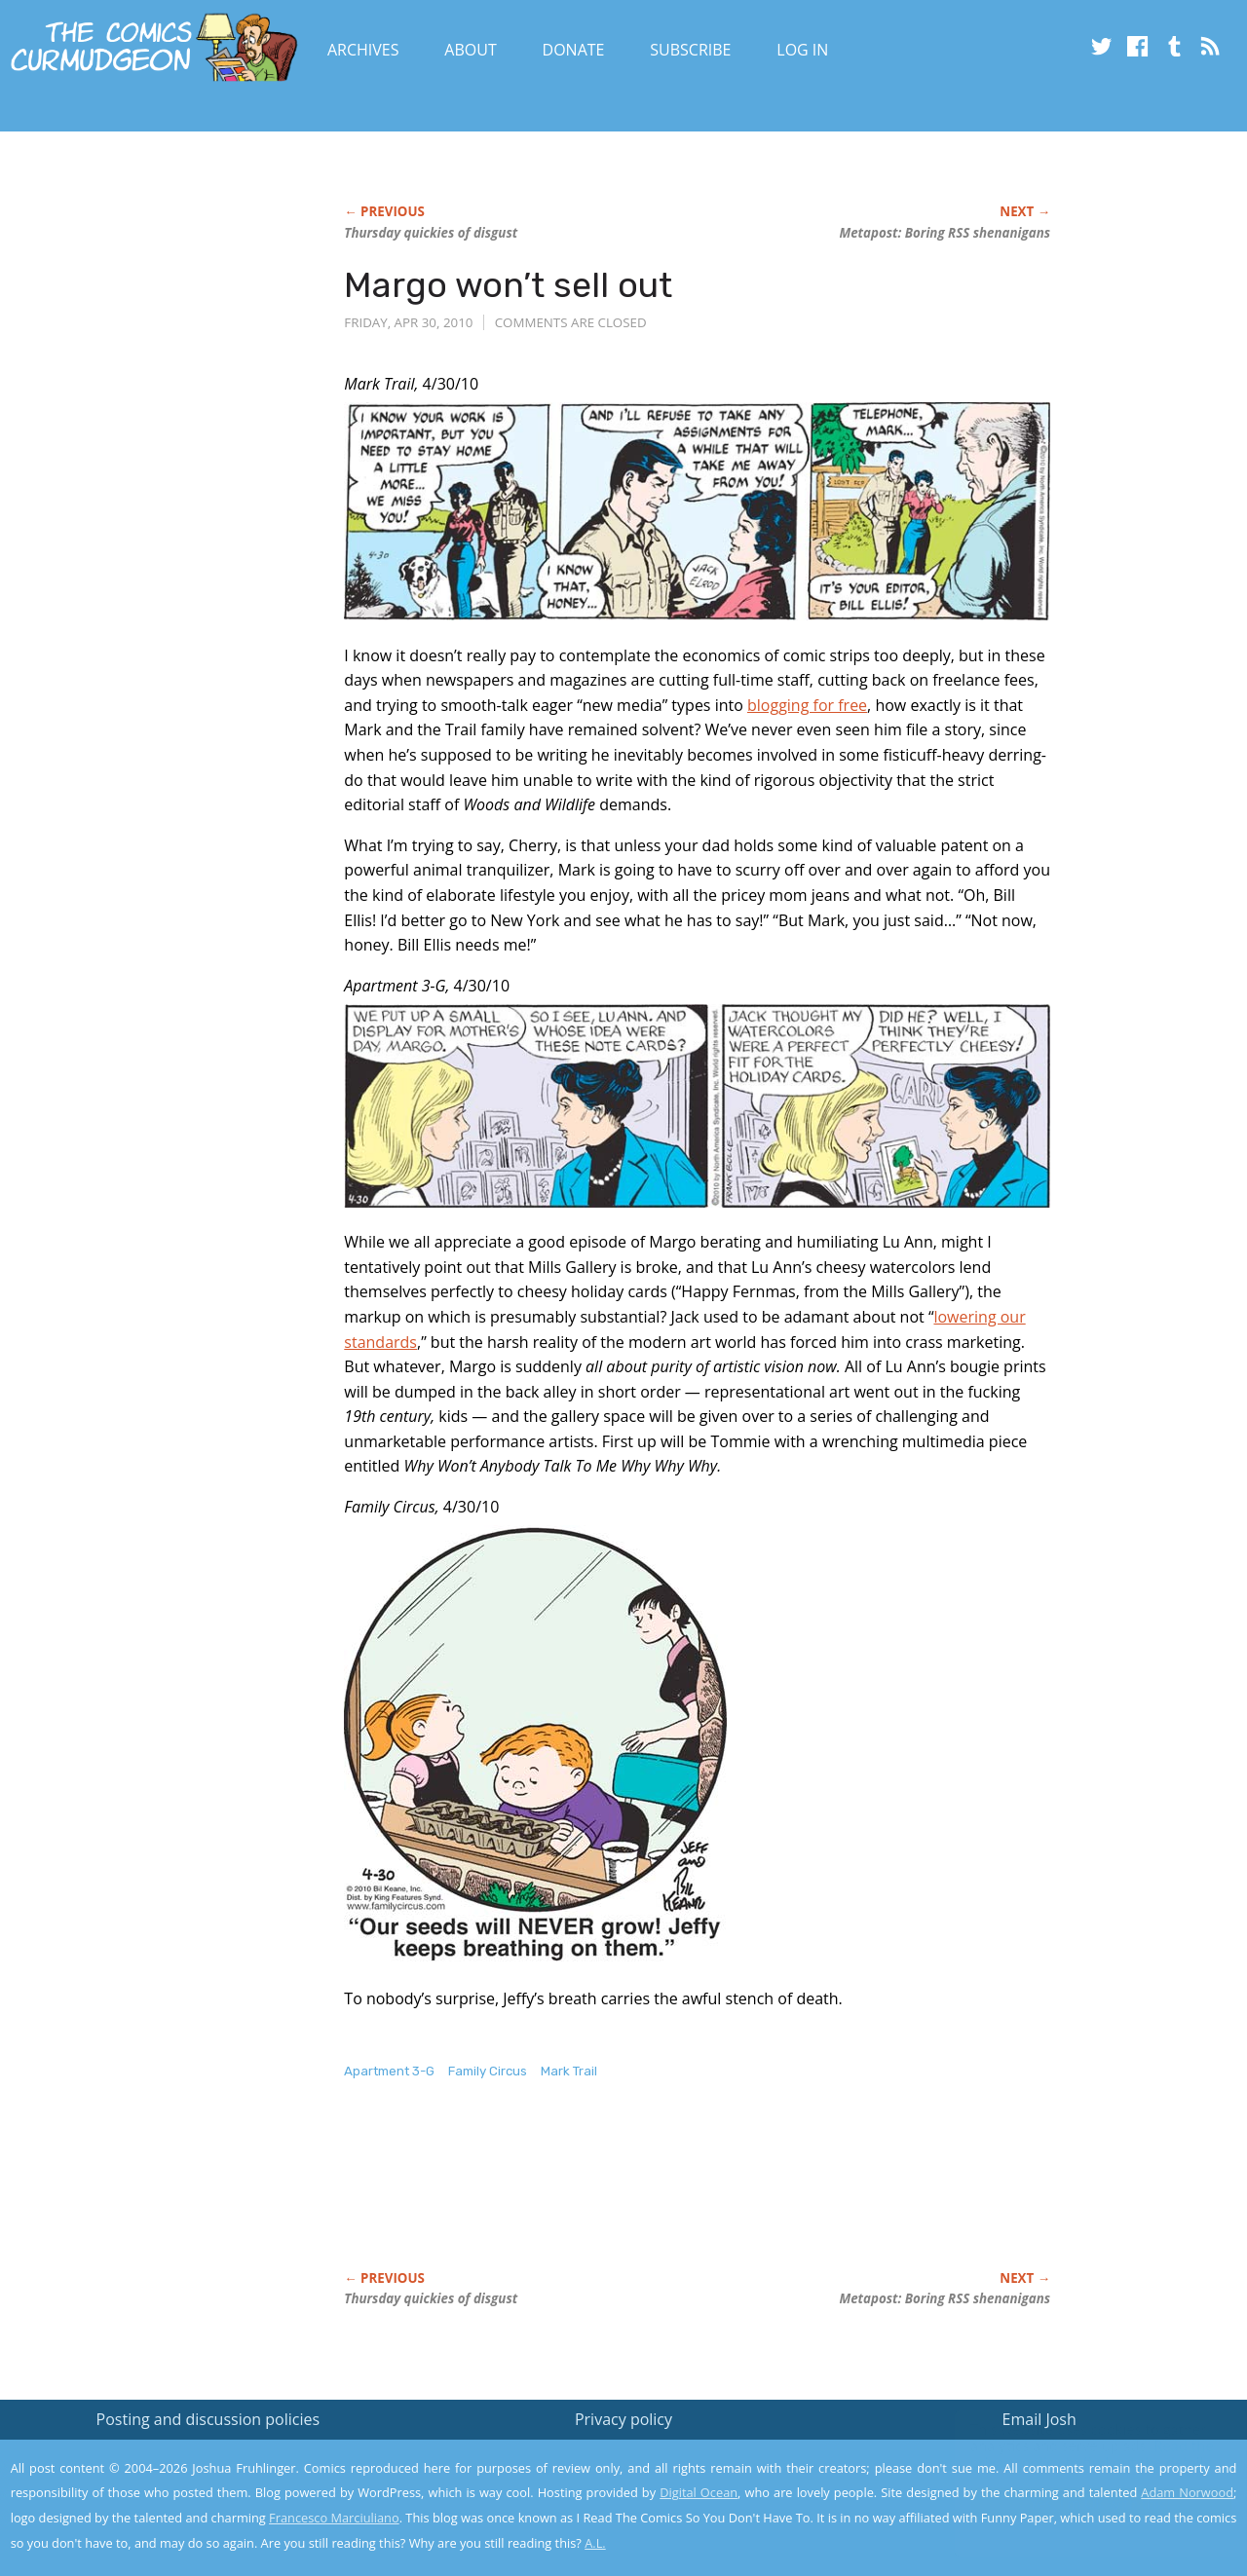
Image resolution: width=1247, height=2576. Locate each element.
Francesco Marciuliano (334, 2517)
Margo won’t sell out (508, 285)
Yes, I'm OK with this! (1082, 2503)
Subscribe (690, 49)
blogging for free (807, 705)
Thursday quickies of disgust (430, 233)
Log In (802, 49)
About (470, 49)
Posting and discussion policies (208, 2419)
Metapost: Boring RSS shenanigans (944, 233)
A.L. (595, 2543)
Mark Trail (569, 2071)
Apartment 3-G (389, 2071)
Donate (574, 49)
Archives (363, 49)
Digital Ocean (698, 2492)
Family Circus (487, 2071)
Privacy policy (623, 2419)
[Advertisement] (698, 2195)
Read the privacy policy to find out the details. (1073, 2454)
